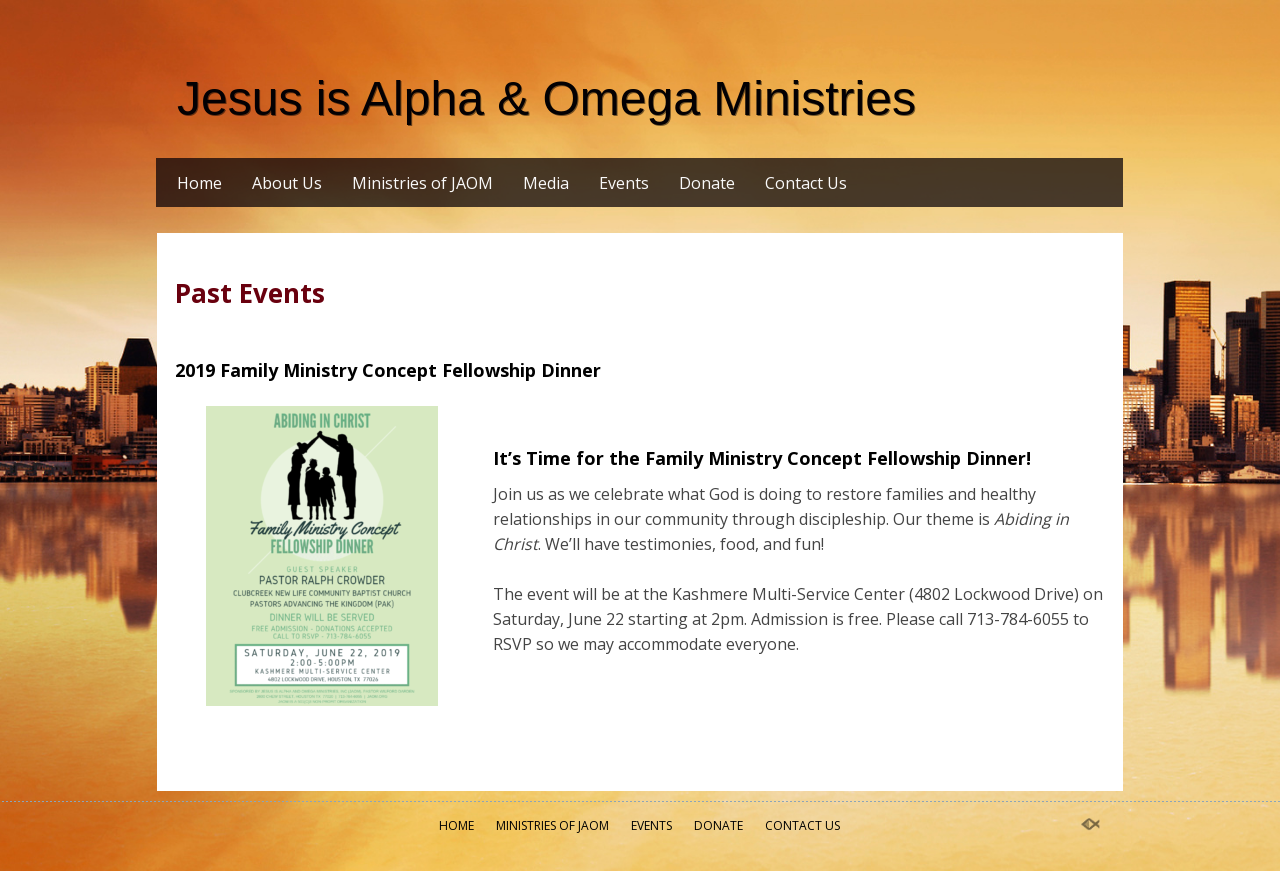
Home (199, 183)
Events (624, 183)
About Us (287, 183)
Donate (707, 183)
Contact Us (806, 183)
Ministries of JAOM (422, 183)
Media (546, 183)
